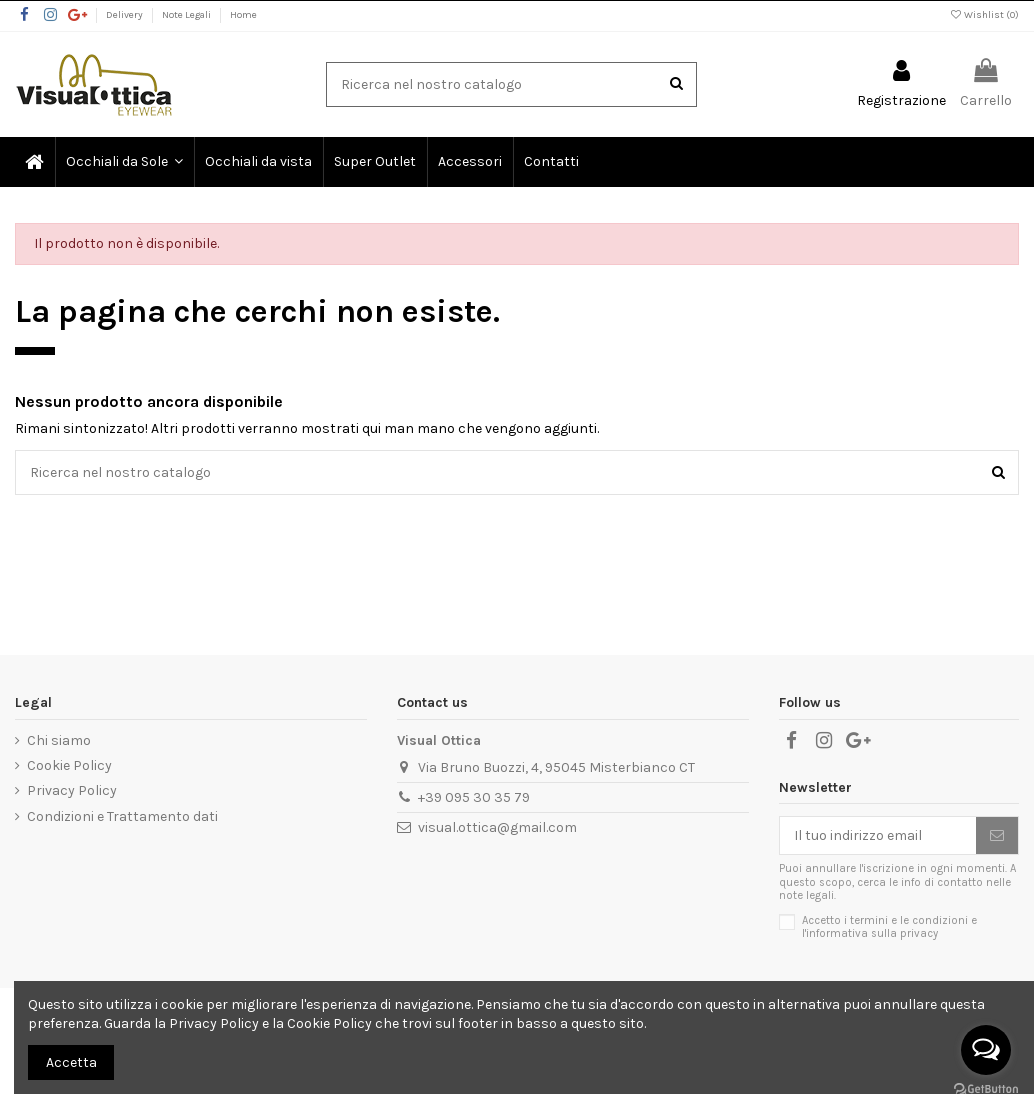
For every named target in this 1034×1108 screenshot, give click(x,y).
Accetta (71, 1062)
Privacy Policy (72, 790)
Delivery (125, 15)
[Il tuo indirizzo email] (878, 836)
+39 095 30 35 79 (474, 797)
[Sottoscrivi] (997, 836)
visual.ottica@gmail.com (497, 827)
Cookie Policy (69, 765)
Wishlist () (984, 15)
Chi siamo (59, 740)
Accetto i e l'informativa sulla (889, 927)
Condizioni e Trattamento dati (122, 816)
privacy (919, 933)
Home (243, 15)
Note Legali (187, 15)
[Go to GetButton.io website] (986, 1088)
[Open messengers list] (986, 1050)
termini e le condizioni (909, 920)
